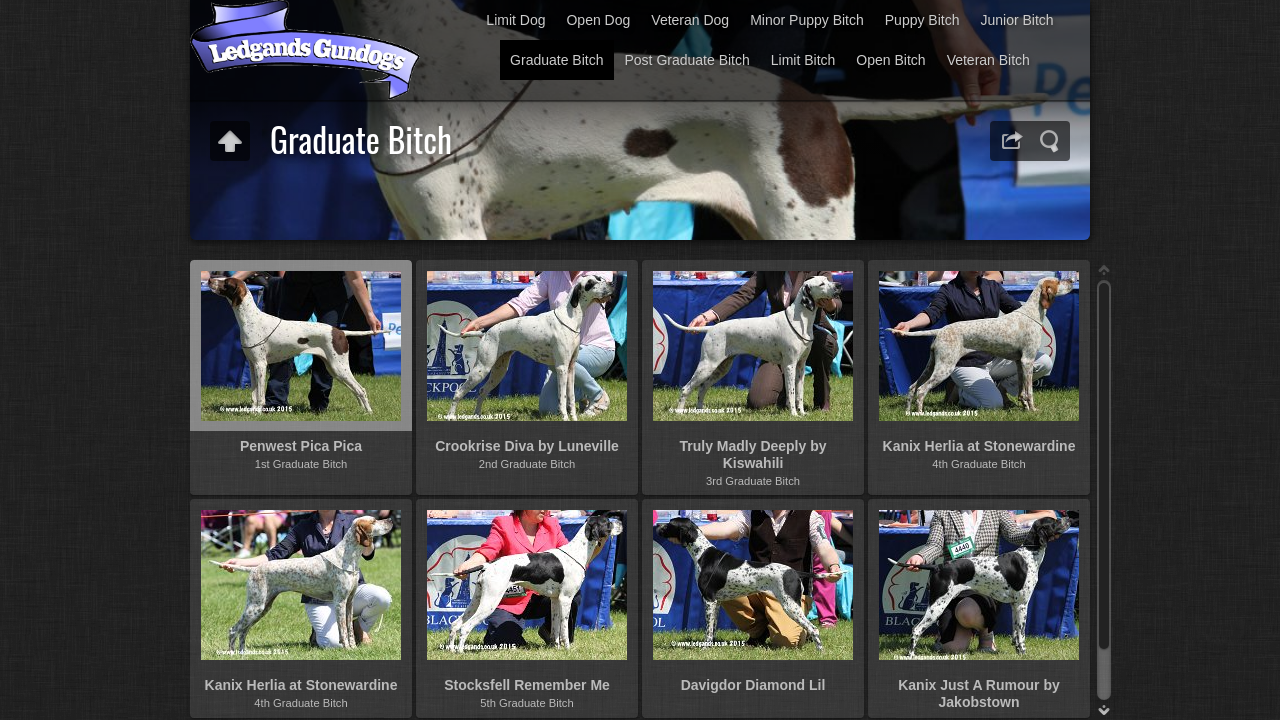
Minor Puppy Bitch (807, 20)
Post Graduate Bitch (686, 60)
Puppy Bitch (922, 20)
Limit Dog (515, 20)
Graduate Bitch (556, 60)
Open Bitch (890, 60)
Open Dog (598, 20)
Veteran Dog (690, 20)
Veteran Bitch (988, 60)
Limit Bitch (803, 60)
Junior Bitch (1016, 20)
